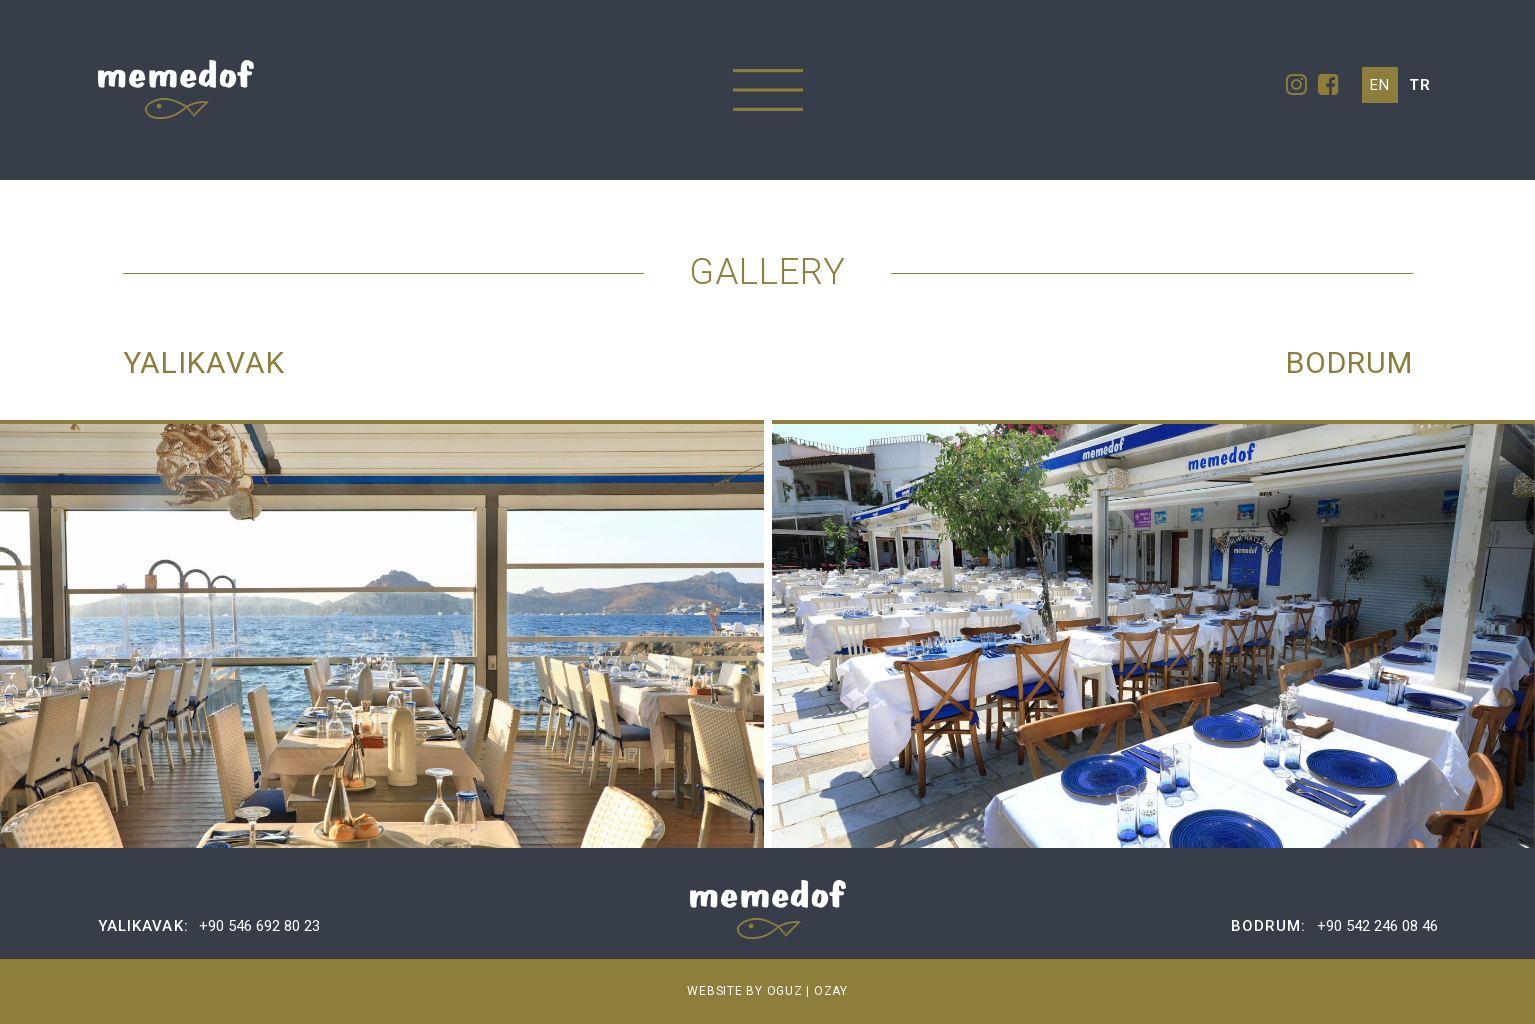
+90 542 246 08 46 (1377, 926)
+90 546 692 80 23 (259, 926)
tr (1420, 85)
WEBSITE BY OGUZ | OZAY (767, 991)
